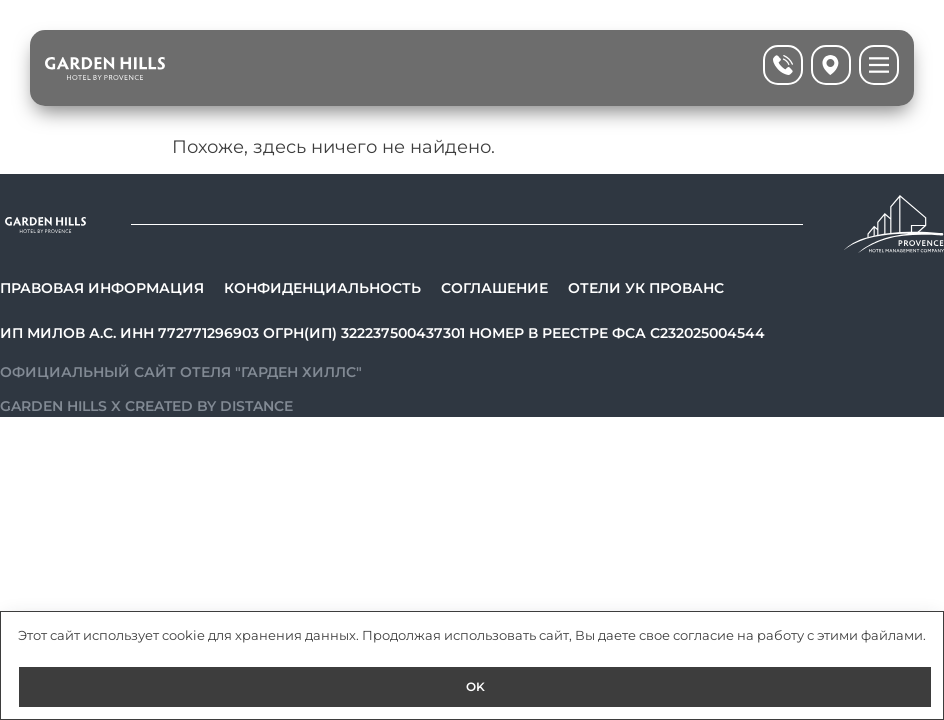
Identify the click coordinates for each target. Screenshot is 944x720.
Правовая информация (102, 288)
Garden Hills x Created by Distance (146, 406)
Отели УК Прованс (646, 288)
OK (475, 686)
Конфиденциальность (322, 288)
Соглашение (494, 288)
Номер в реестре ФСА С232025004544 (617, 333)
